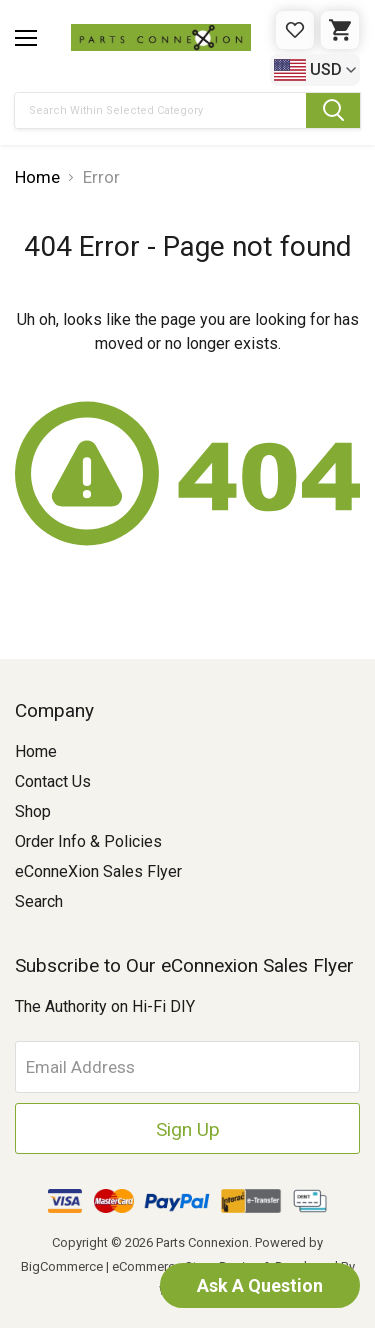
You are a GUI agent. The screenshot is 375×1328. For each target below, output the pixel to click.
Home (36, 751)
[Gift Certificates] (295, 30)
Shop (33, 811)
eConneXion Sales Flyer (98, 871)
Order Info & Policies (88, 841)
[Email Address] (187, 1067)
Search (39, 901)
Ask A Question (260, 1285)
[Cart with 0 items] (340, 30)
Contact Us (53, 781)
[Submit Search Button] (333, 110)
